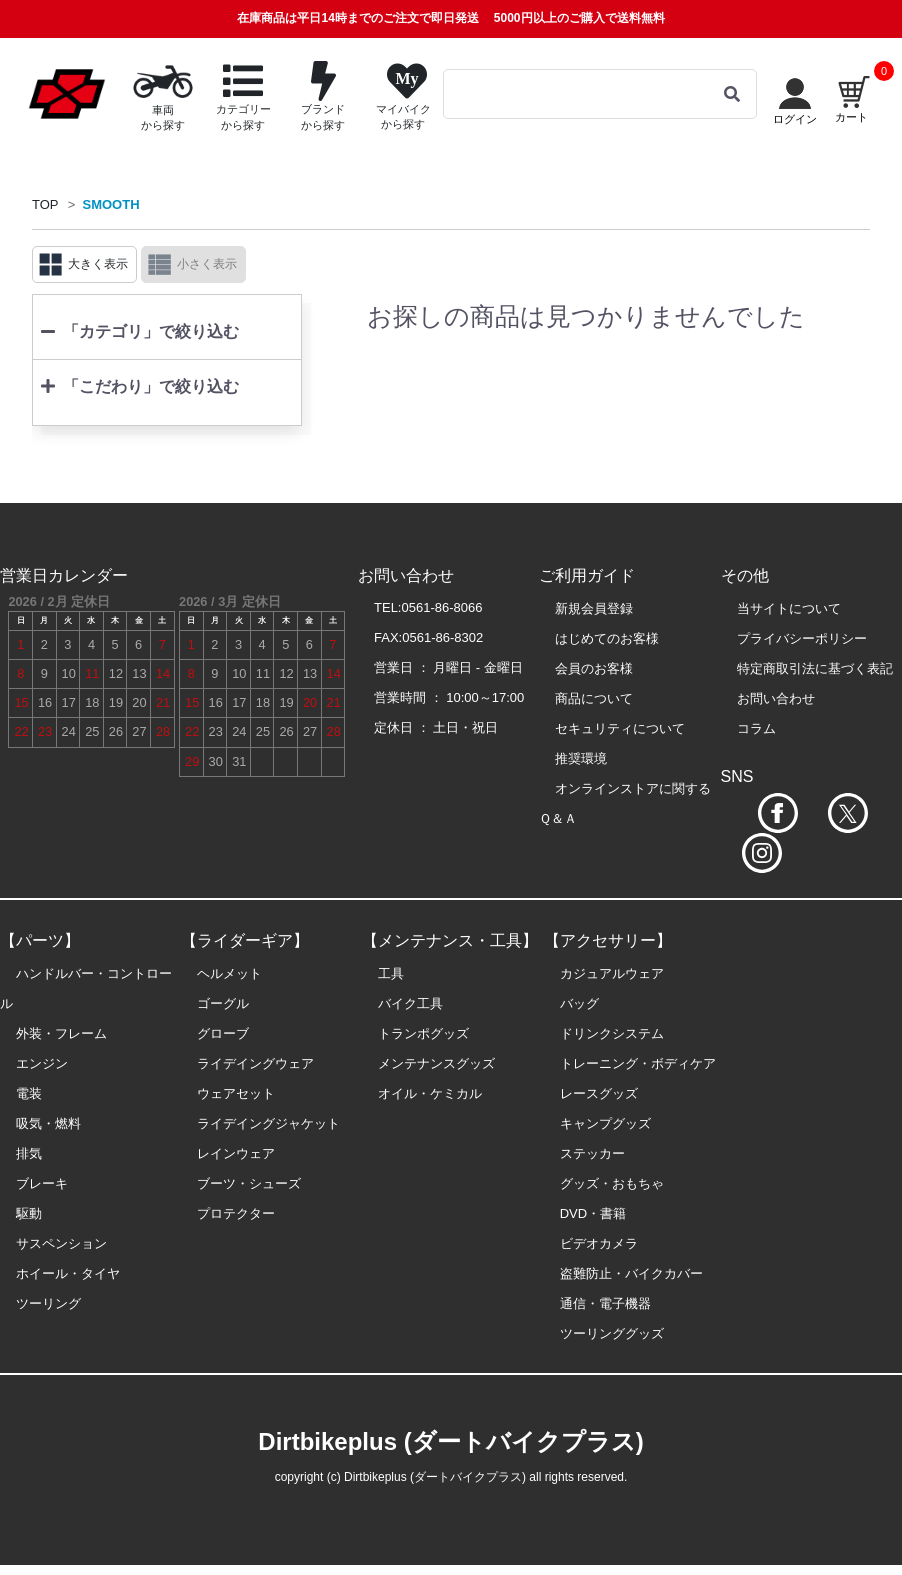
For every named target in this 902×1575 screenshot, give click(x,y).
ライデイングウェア (255, 1063)
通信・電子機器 (605, 1303)
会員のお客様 (594, 668)
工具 (391, 973)
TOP (45, 204)
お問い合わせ (776, 698)
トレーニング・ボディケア (638, 1063)
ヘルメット (229, 973)
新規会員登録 (594, 608)
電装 (29, 1093)
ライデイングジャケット (268, 1123)
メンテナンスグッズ (436, 1063)
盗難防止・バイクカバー (631, 1273)
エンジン (42, 1063)
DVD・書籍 (593, 1213)
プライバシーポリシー (802, 638)
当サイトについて (789, 608)
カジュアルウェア (612, 973)
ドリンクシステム (612, 1033)
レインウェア (236, 1153)
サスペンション (61, 1243)
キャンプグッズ (605, 1123)
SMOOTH (111, 204)
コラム (756, 728)
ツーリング (48, 1303)
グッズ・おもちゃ (612, 1183)
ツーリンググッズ (612, 1333)
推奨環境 (581, 758)
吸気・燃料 (48, 1123)
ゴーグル (223, 1003)
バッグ (579, 1003)
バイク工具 (410, 1003)
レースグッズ (599, 1093)
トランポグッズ (423, 1033)
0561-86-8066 (442, 607)
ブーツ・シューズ (249, 1183)
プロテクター (236, 1213)
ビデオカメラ (599, 1243)
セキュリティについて (620, 728)
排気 (29, 1153)
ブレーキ (42, 1183)
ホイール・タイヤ (68, 1273)
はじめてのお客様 (607, 638)
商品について (594, 698)
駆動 (29, 1213)
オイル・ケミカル (430, 1093)
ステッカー (592, 1153)
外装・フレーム (61, 1033)
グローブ (223, 1033)
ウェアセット (236, 1093)
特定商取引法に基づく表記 (815, 668)
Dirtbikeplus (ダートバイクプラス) (450, 1441)
